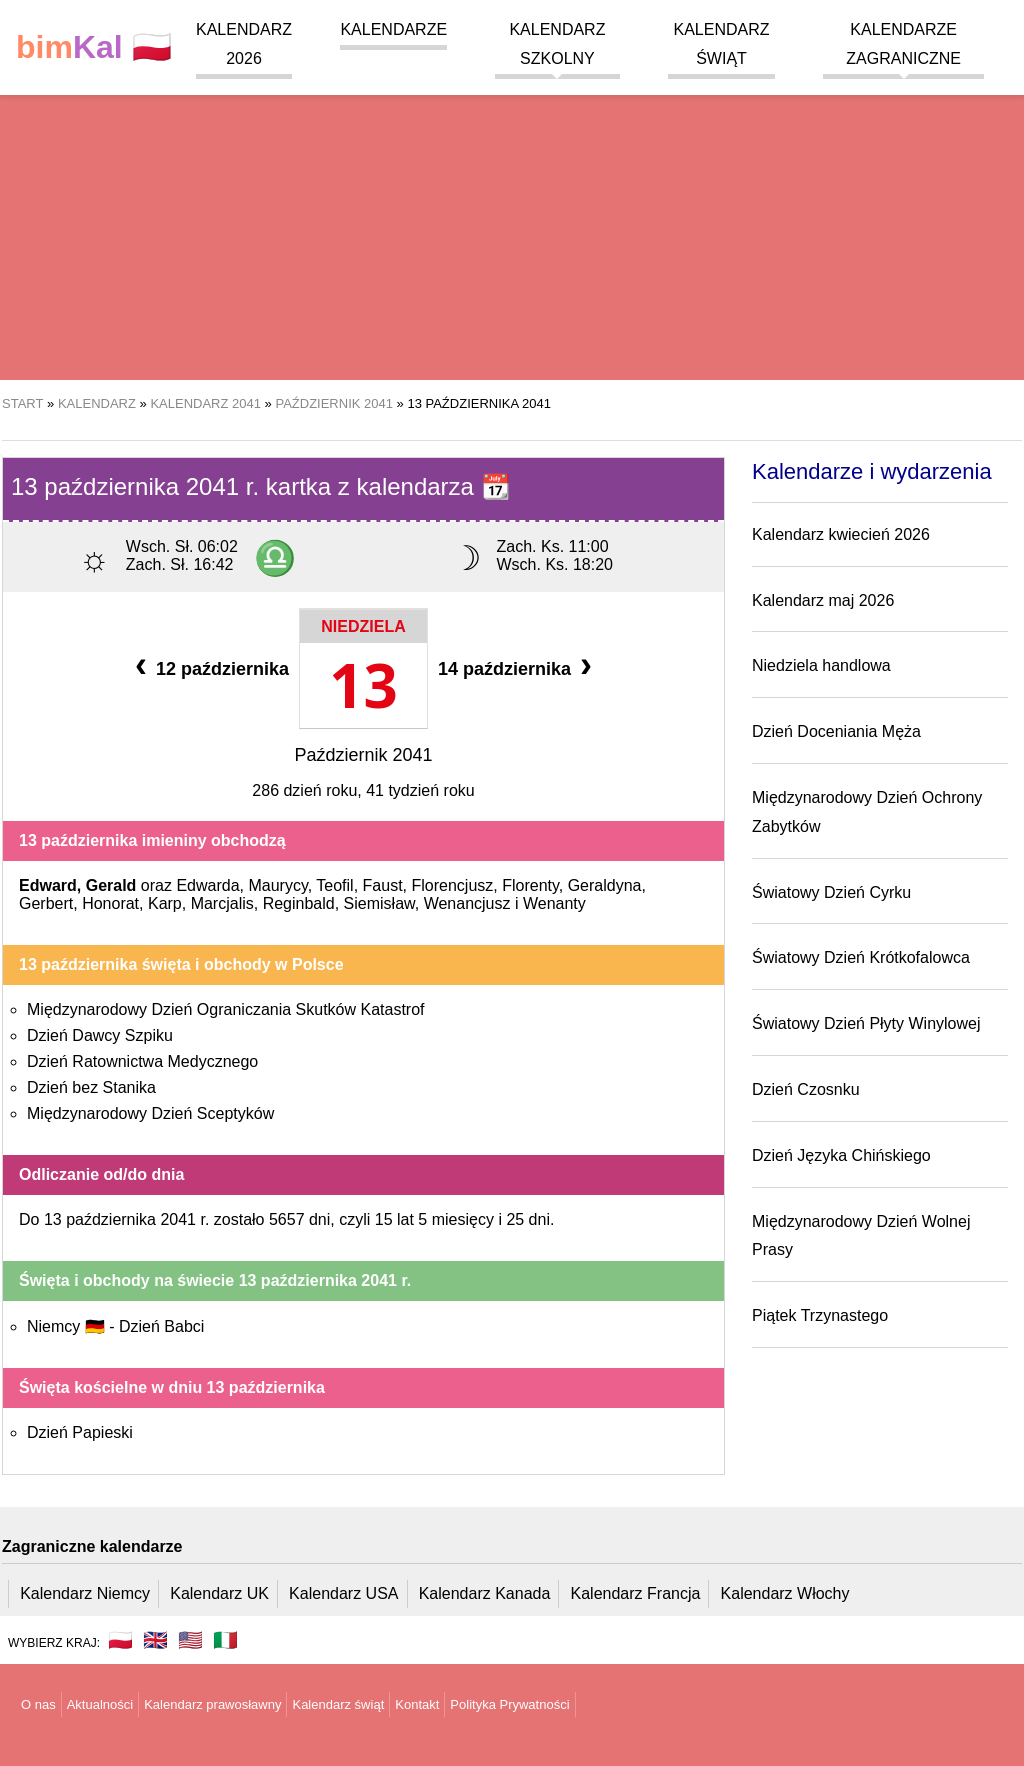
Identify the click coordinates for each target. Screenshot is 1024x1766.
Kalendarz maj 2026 (823, 600)
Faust (383, 885)
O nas (38, 1704)
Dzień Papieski (80, 1432)
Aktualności (100, 1704)
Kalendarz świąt (338, 1704)
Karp (165, 903)
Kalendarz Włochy (785, 1593)
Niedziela (363, 626)
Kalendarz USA (343, 1593)
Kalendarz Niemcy (85, 1593)
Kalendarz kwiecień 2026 (841, 534)
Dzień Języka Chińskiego (841, 1155)
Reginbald (299, 903)
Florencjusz (452, 885)
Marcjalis (222, 903)
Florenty (530, 885)
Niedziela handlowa (821, 665)
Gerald (111, 885)
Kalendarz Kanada (485, 1593)
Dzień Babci (161, 1326)
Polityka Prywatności (509, 1704)
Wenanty (554, 903)
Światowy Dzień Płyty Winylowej (866, 1023)
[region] (512, 220)
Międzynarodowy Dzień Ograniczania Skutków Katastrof (226, 1009)
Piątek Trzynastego (820, 1315)
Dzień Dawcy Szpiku (100, 1035)
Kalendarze (393, 29)
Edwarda (207, 885)
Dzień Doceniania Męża (836, 731)
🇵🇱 (94, 47)
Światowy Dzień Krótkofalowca (861, 957)
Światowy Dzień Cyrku (831, 892)
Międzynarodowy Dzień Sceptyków (150, 1113)
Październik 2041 (363, 755)
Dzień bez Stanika (91, 1087)
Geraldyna (605, 885)
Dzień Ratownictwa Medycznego (142, 1061)
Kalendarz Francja (636, 1593)
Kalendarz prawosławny (212, 1704)
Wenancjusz (467, 903)
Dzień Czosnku (806, 1089)
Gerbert (46, 903)
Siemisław (379, 903)
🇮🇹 (225, 1640)
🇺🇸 (190, 1640)
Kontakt (417, 1704)
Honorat (110, 903)
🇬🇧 (155, 1640)
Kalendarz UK (219, 1593)
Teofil (334, 885)
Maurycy (277, 885)
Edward (48, 885)
